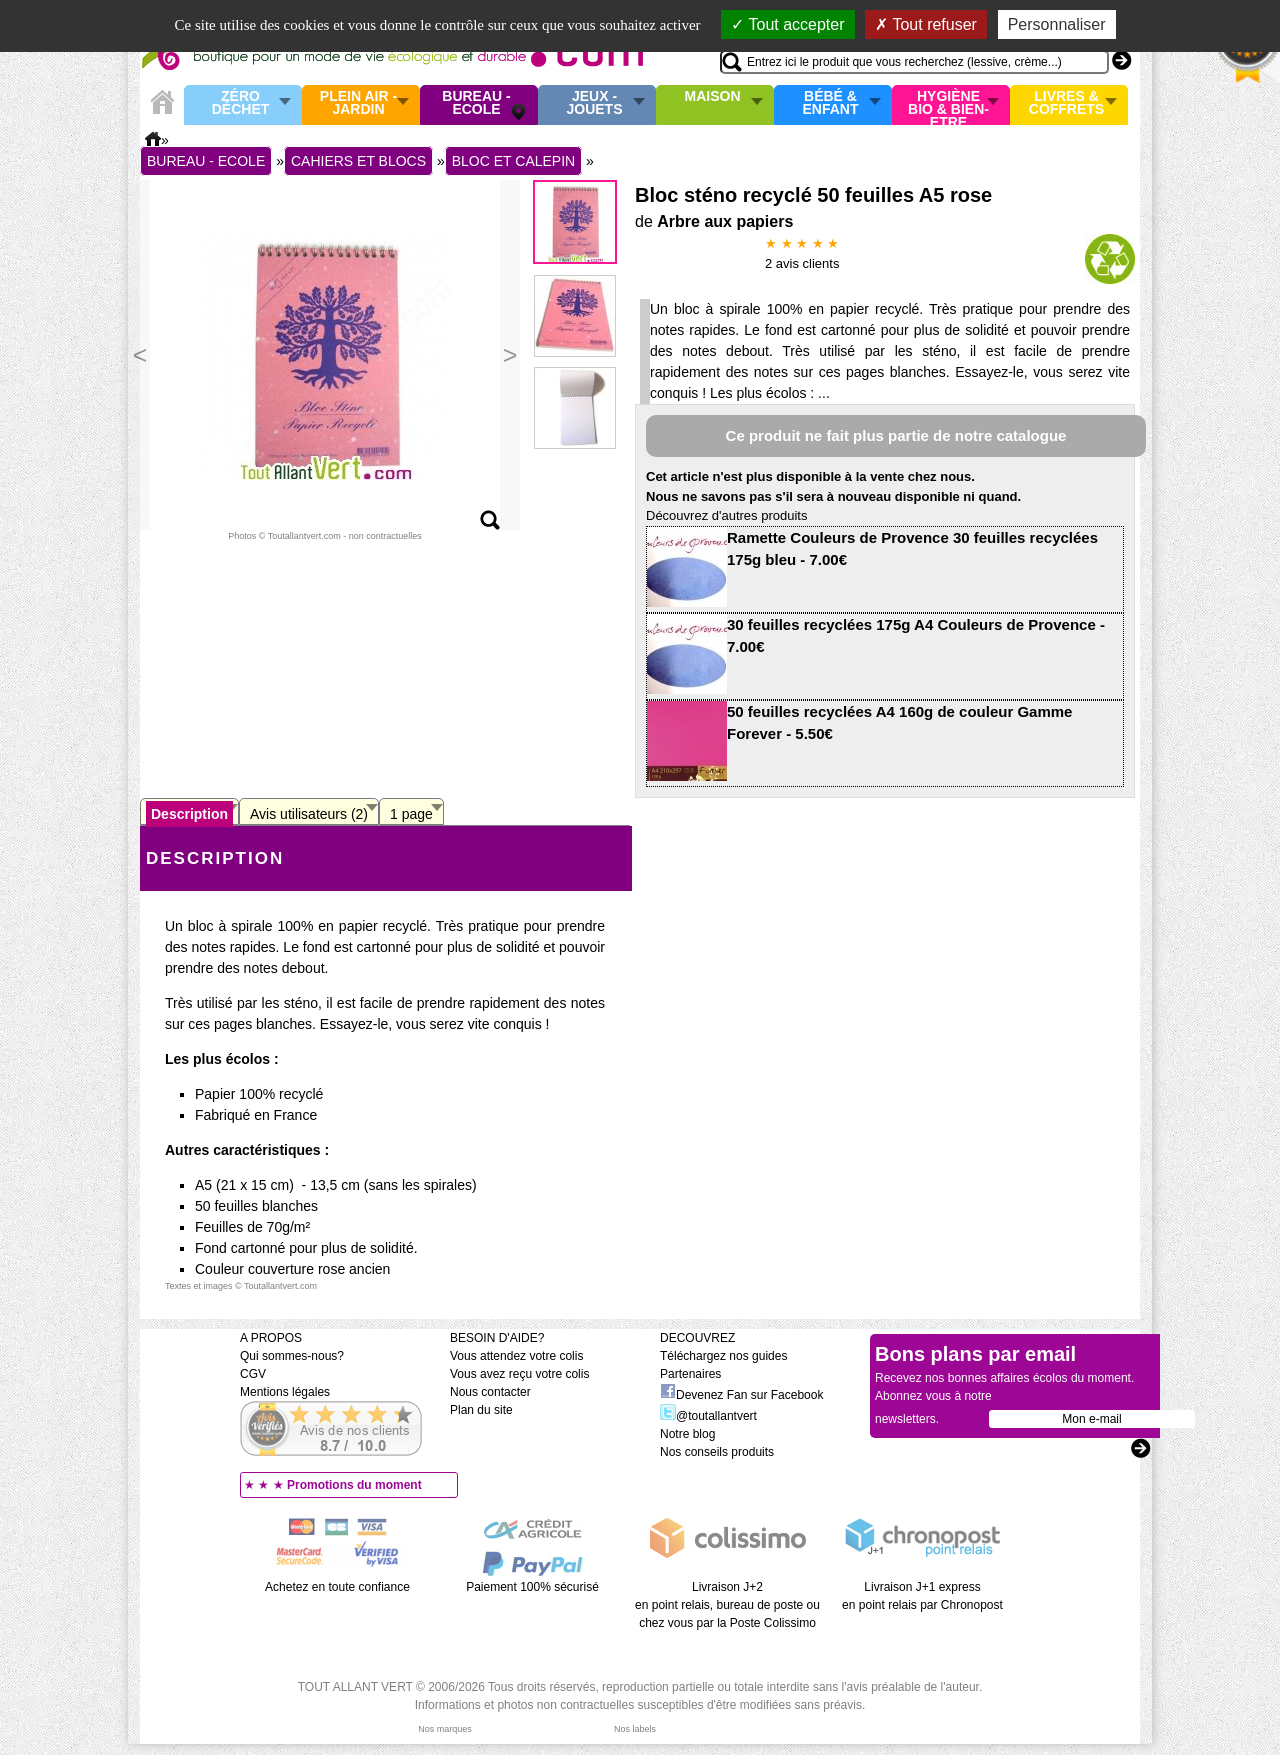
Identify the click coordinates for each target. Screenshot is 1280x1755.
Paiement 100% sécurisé (532, 1587)
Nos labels (635, 1729)
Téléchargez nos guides (723, 1356)
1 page (411, 814)
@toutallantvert (708, 1416)
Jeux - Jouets (594, 103)
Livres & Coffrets (1066, 103)
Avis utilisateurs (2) (309, 814)
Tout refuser (926, 24)
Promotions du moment (354, 1485)
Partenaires (690, 1374)
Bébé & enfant (831, 103)
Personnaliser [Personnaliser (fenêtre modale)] (1057, 24)
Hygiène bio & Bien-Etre (948, 105)
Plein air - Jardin (358, 103)
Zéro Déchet (241, 103)
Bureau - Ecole (476, 103)
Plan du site (481, 1410)
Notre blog (687, 1434)
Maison (713, 97)
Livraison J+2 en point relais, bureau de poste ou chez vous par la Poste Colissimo (727, 1605)
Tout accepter (787, 24)
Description (189, 814)
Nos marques (445, 1729)
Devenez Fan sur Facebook (741, 1395)
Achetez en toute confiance (337, 1587)
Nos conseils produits (717, 1452)
